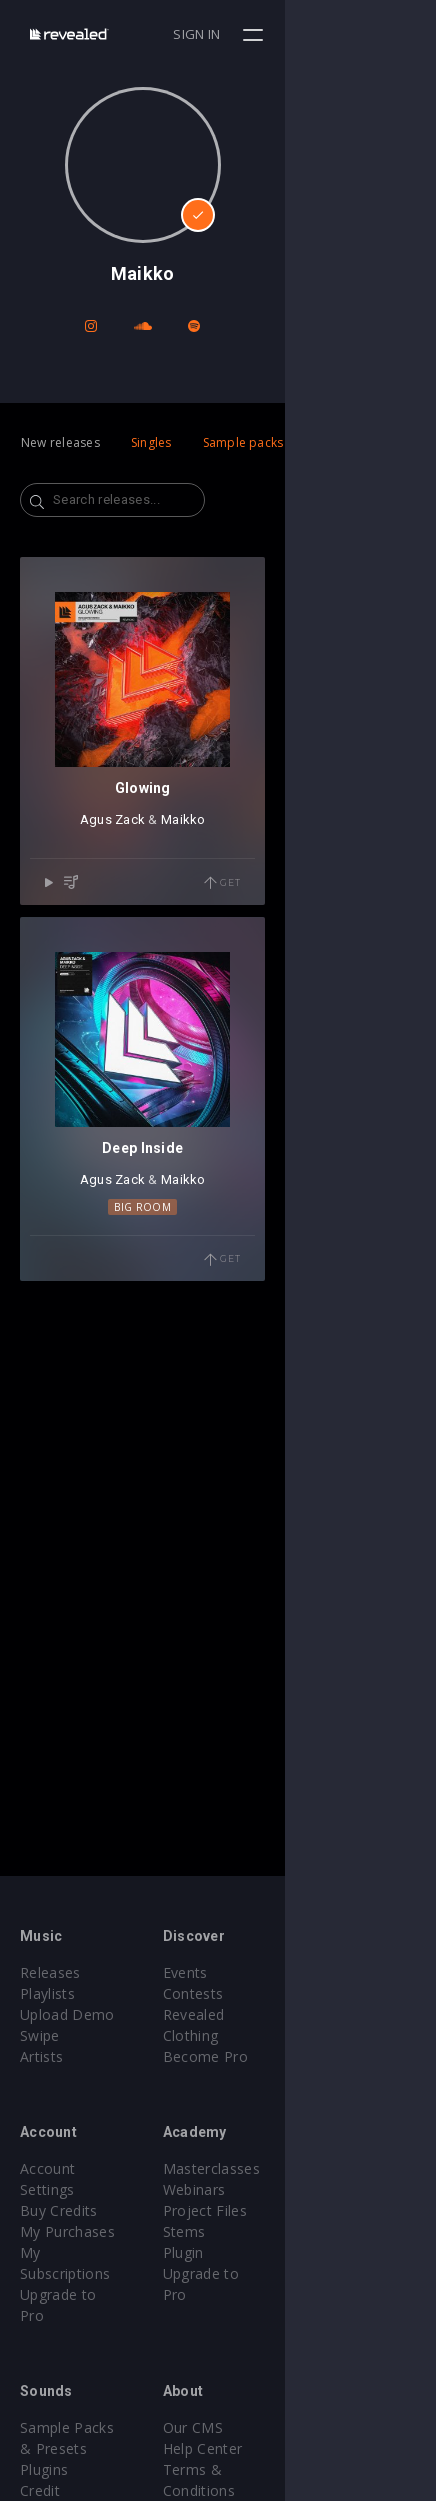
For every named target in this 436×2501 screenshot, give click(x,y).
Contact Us (275, 2490)
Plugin (258, 2252)
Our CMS (268, 2385)
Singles (151, 442)
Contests (268, 1993)
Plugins (44, 2406)
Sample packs (243, 442)
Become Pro (280, 2035)
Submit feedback (294, 2469)
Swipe (40, 2035)
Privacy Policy (284, 2448)
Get (373, 1034)
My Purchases (67, 2210)
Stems (259, 2231)
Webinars (269, 2189)
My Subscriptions (77, 2231)
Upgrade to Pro (72, 2252)
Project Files (280, 2210)
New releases (60, 442)
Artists (41, 2056)
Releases (50, 1972)
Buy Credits (59, 2189)
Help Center (278, 2406)
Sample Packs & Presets (102, 2385)
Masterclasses (286, 2168)
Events (260, 1972)
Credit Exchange (74, 2427)
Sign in (347, 34)
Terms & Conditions (306, 2427)
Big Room (218, 1508)
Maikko (258, 970)
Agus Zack (187, 970)
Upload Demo (67, 2014)
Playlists (47, 1993)
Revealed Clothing (298, 2014)
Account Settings (77, 2168)
